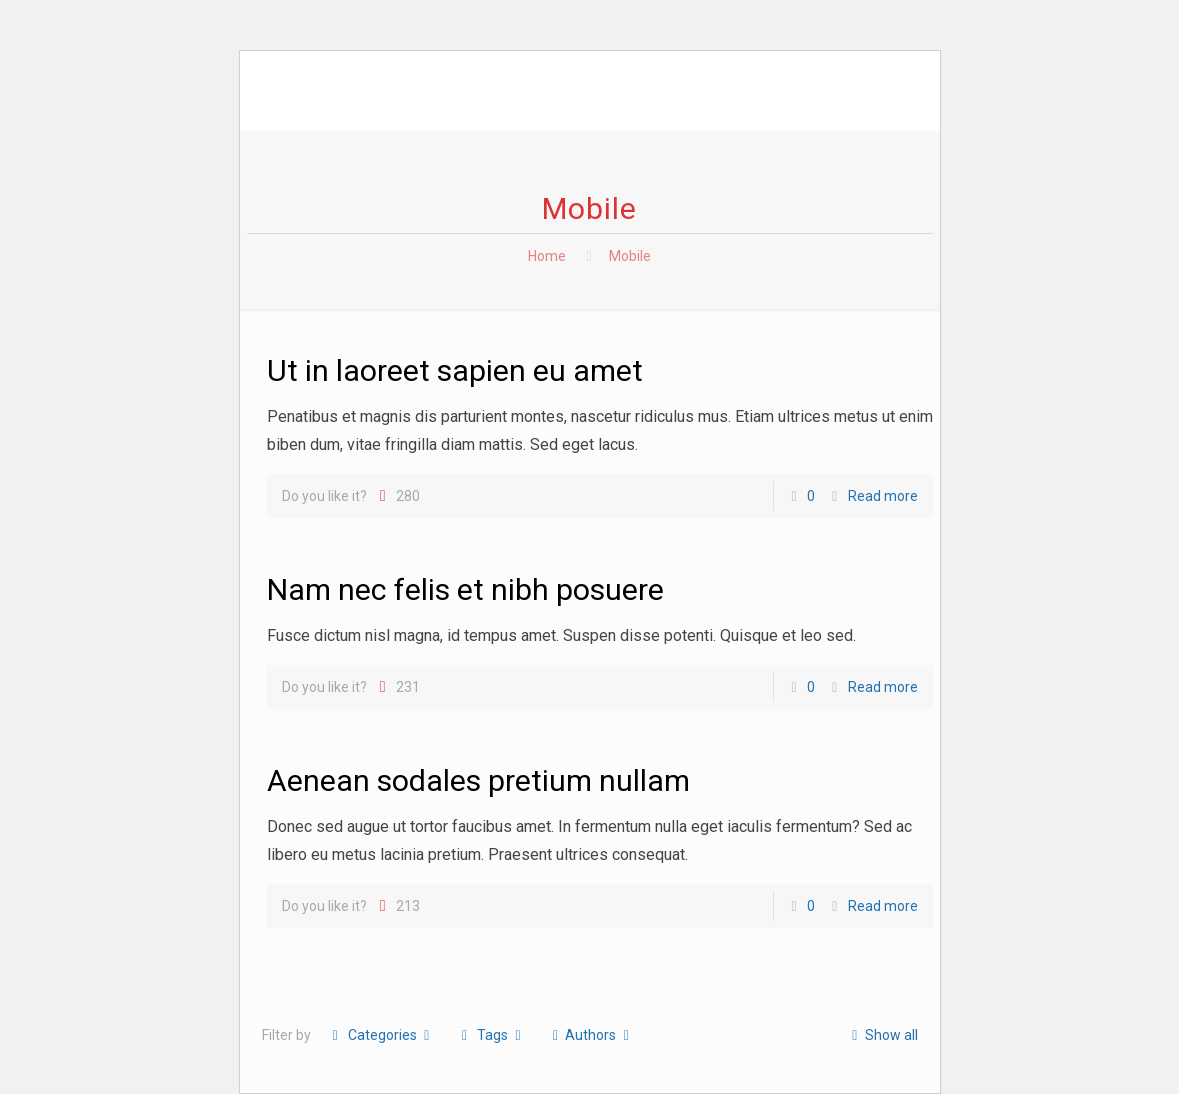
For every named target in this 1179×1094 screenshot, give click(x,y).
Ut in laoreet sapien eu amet (455, 370)
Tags (491, 1035)
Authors (591, 1035)
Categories (381, 1035)
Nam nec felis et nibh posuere (465, 589)
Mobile (630, 256)
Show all (881, 1035)
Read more (883, 496)
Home (547, 256)
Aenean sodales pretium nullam (478, 780)
